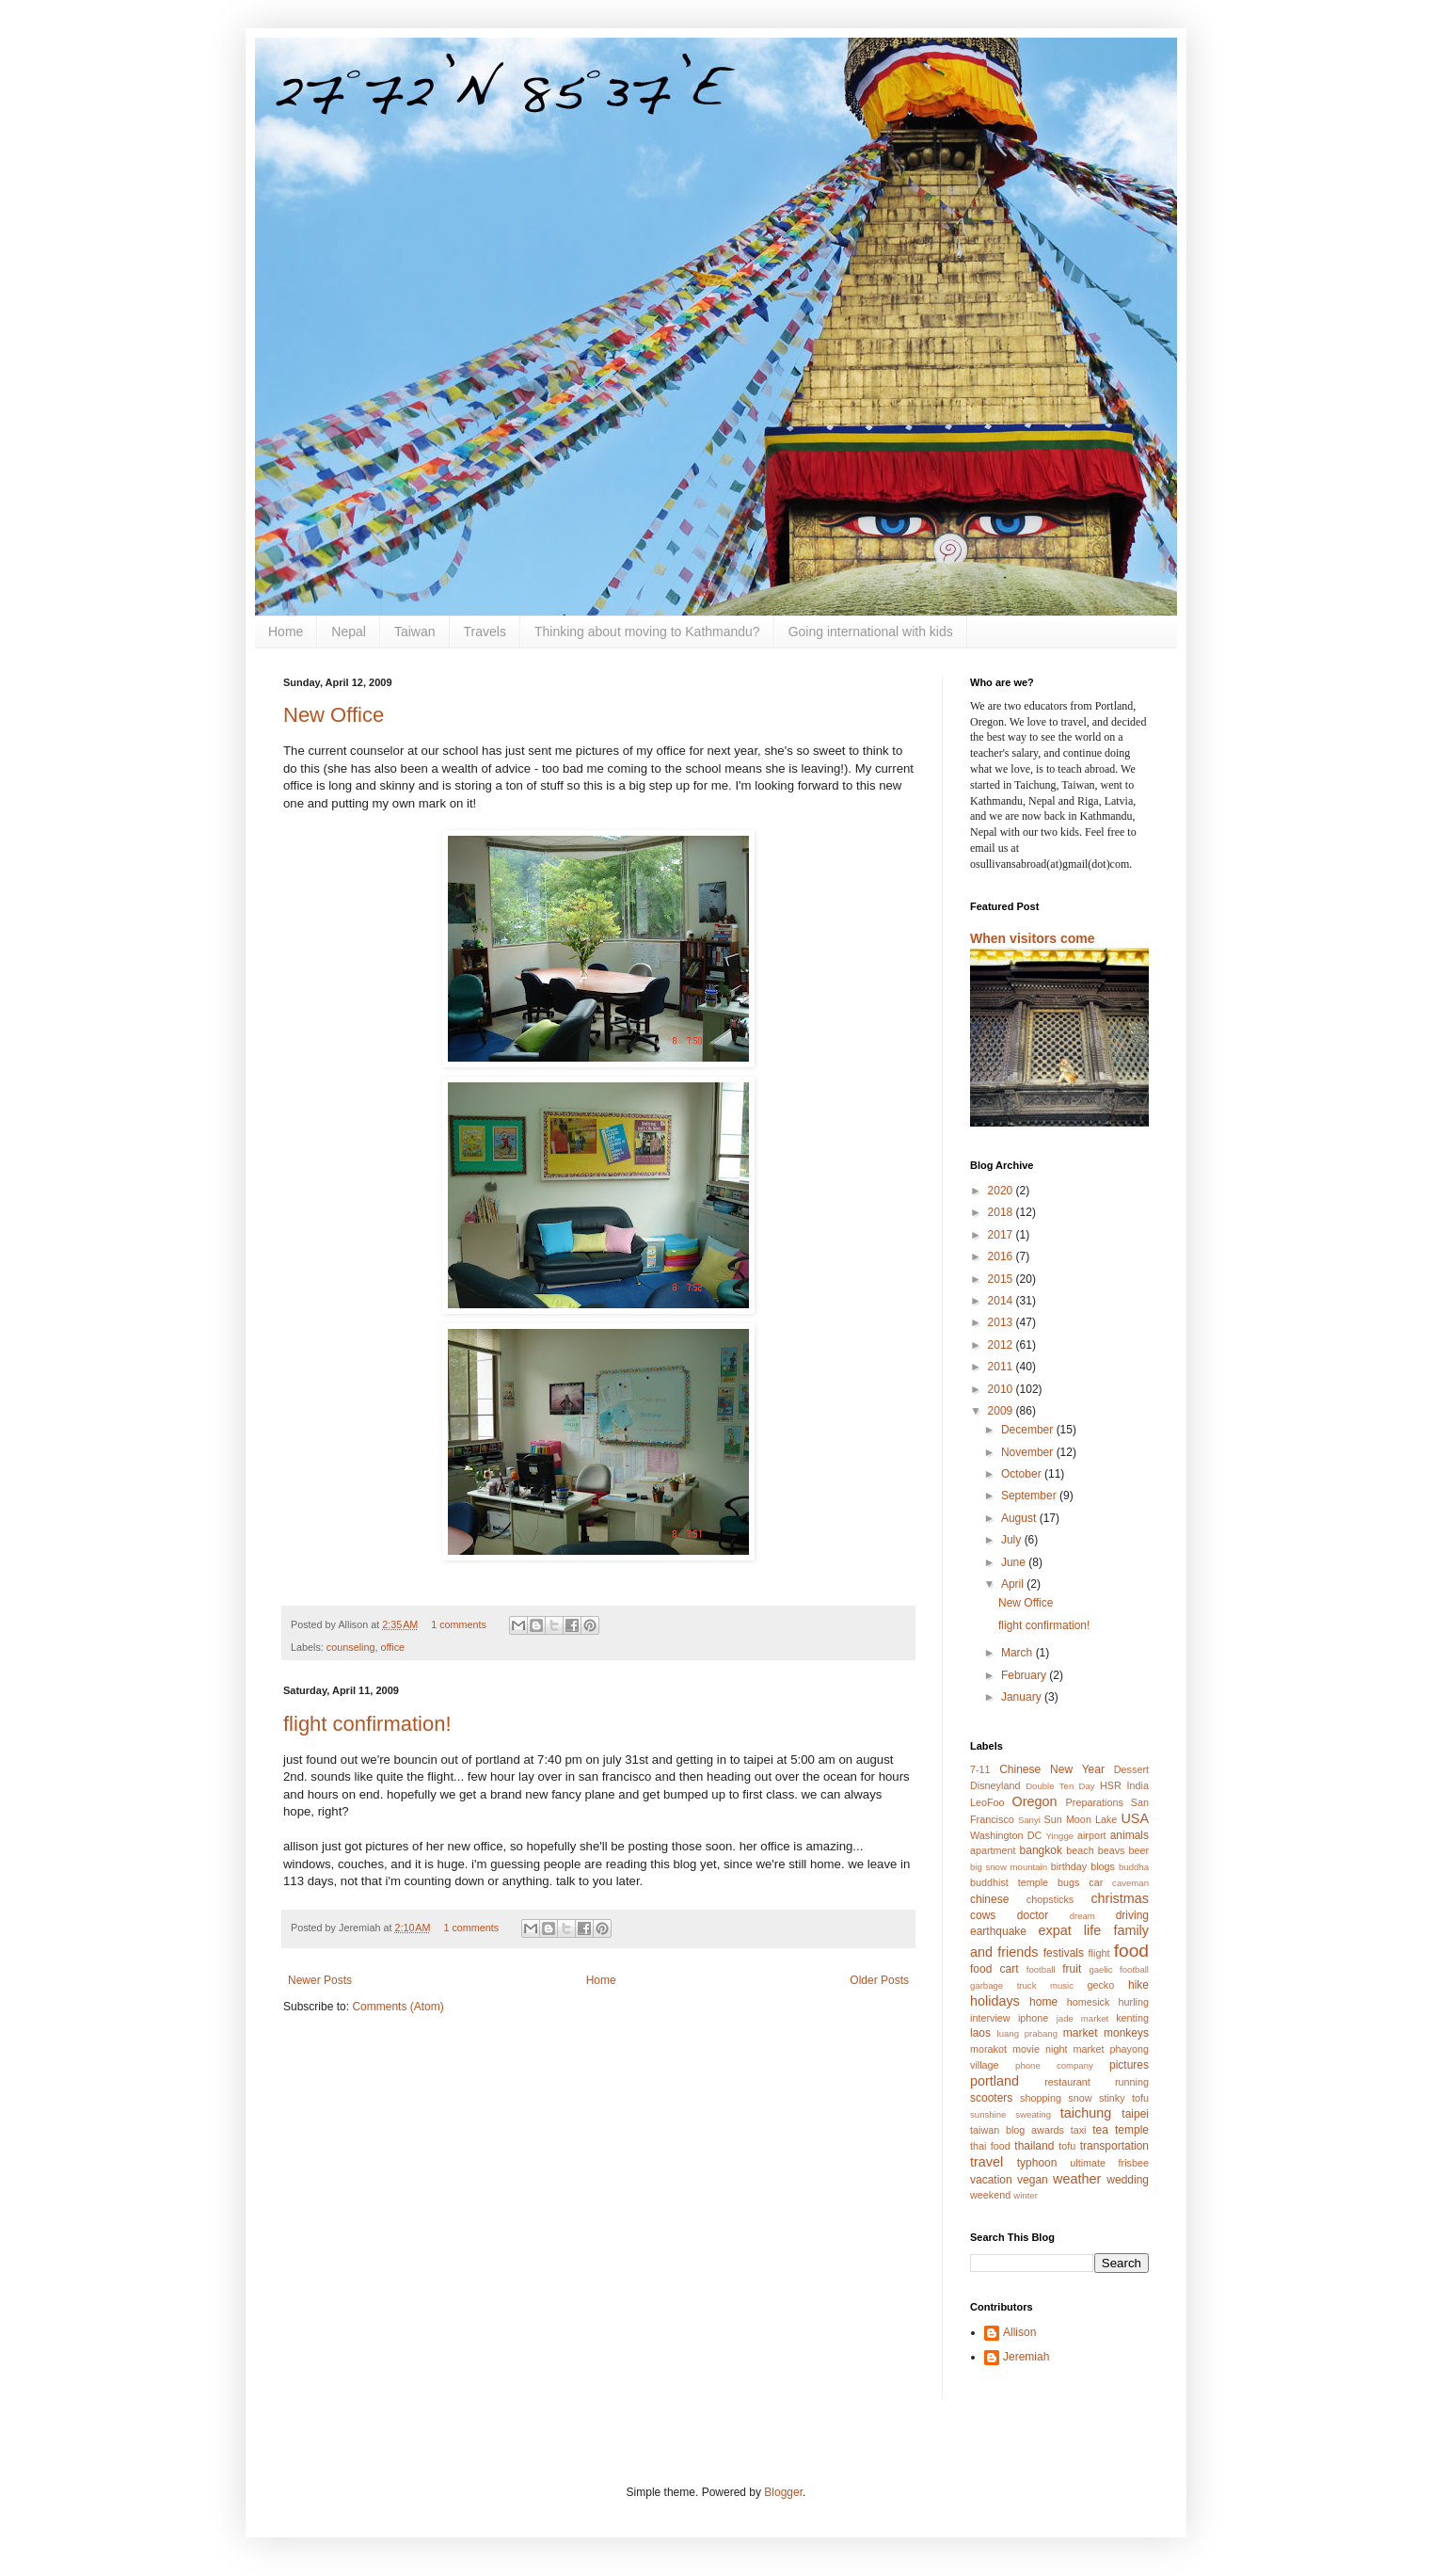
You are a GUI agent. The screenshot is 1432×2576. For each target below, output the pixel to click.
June (1014, 1562)
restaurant (1067, 2082)
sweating (1033, 2114)
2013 (1002, 1322)
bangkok (1041, 1850)
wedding (1127, 2179)
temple (1132, 2129)
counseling (350, 1647)
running (1132, 2082)
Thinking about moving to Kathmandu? (647, 631)
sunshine (988, 2114)
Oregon (1035, 1801)
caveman (1130, 1883)
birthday (1069, 1866)
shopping (1040, 2098)
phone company (1054, 2065)
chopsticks (1050, 1899)
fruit (1071, 1969)
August (1020, 1518)
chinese (989, 1899)
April (1013, 1584)
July (1013, 1539)
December (1029, 1429)
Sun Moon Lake (1081, 1819)
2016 (1002, 1256)
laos (980, 2033)
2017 (1002, 1234)
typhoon (1037, 2162)
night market (1075, 2049)
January (1022, 1697)
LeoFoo (987, 1802)
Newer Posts (320, 1980)
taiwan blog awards (1017, 2130)
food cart (994, 1969)
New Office (333, 715)
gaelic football (1119, 1969)
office (392, 1647)
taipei (1135, 2113)
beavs (1111, 1850)
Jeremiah (1026, 2356)
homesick (1088, 2002)
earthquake (998, 1931)
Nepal (348, 631)
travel (986, 2161)
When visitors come (1032, 938)
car (1096, 1882)
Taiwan (415, 631)
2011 (1002, 1366)
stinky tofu (1124, 2098)
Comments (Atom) (397, 2006)
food (1131, 1950)
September (1030, 1495)
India (1138, 1785)
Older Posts (879, 1980)
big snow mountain (1008, 1867)
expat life (1070, 1930)
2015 (1002, 1279)
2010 (1002, 1389)
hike (1138, 1985)
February (1025, 1675)
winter (1025, 2195)
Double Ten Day (1060, 1786)
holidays (995, 2000)
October (1022, 1473)
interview (990, 2018)
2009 (1002, 1410)
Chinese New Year (1052, 1769)
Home (285, 631)
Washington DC (1006, 1835)
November (1029, 1452)
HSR (1111, 1785)
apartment (993, 1850)
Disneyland (995, 1785)
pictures (1129, 2065)
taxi (1079, 2130)
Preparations (1094, 1802)
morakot (988, 2049)
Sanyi (1029, 1820)
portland (994, 2080)
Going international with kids (870, 631)
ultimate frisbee (1109, 2162)
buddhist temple (1009, 1882)
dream (1082, 1916)
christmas (1119, 1898)
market (1080, 2033)
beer (1138, 1850)
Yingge (1060, 1836)
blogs (1102, 1866)
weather (1077, 2178)
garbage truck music (1022, 1985)
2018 (1002, 1212)
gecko (1100, 1985)
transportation (1114, 2145)
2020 (1002, 1190)
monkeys (1126, 2033)
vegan (1032, 2179)
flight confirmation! (367, 1724)
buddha (1134, 1867)
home (1043, 2001)
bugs (1068, 1882)
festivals (1063, 1953)
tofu (1066, 2146)
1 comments (458, 1624)
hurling (1134, 2002)
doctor (1032, 1915)
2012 (1002, 1345)
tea (1100, 2129)
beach (1079, 1850)
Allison (1019, 2332)
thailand (1034, 2145)
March (1018, 1652)
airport (1091, 1835)
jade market (1082, 2018)
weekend (990, 2194)
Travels (485, 631)
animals (1129, 1835)
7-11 (980, 1769)
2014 (1002, 1300)
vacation (991, 2179)
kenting (1132, 2018)
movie (1026, 2049)
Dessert (1131, 1769)
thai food (990, 2146)
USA (1135, 1818)
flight (1099, 1953)
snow (1079, 2098)
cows (982, 1915)
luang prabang (1027, 2033)
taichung (1085, 2112)
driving (1132, 1915)
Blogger (783, 2492)
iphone (1033, 2018)
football (1041, 1969)
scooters (991, 2097)
